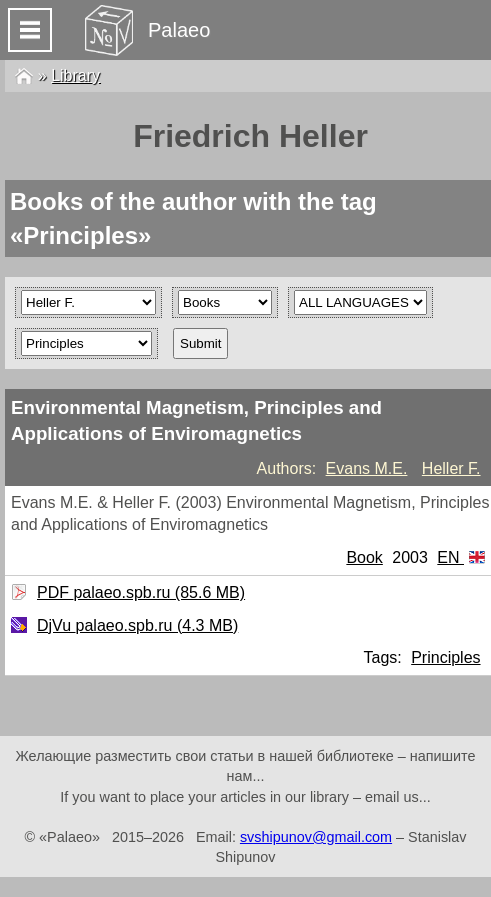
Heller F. (451, 468)
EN (461, 557)
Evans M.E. (367, 468)
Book (364, 557)
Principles (445, 657)
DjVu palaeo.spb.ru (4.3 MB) (135, 625)
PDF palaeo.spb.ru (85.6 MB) (138, 592)
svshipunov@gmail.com (316, 837)
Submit (200, 343)
